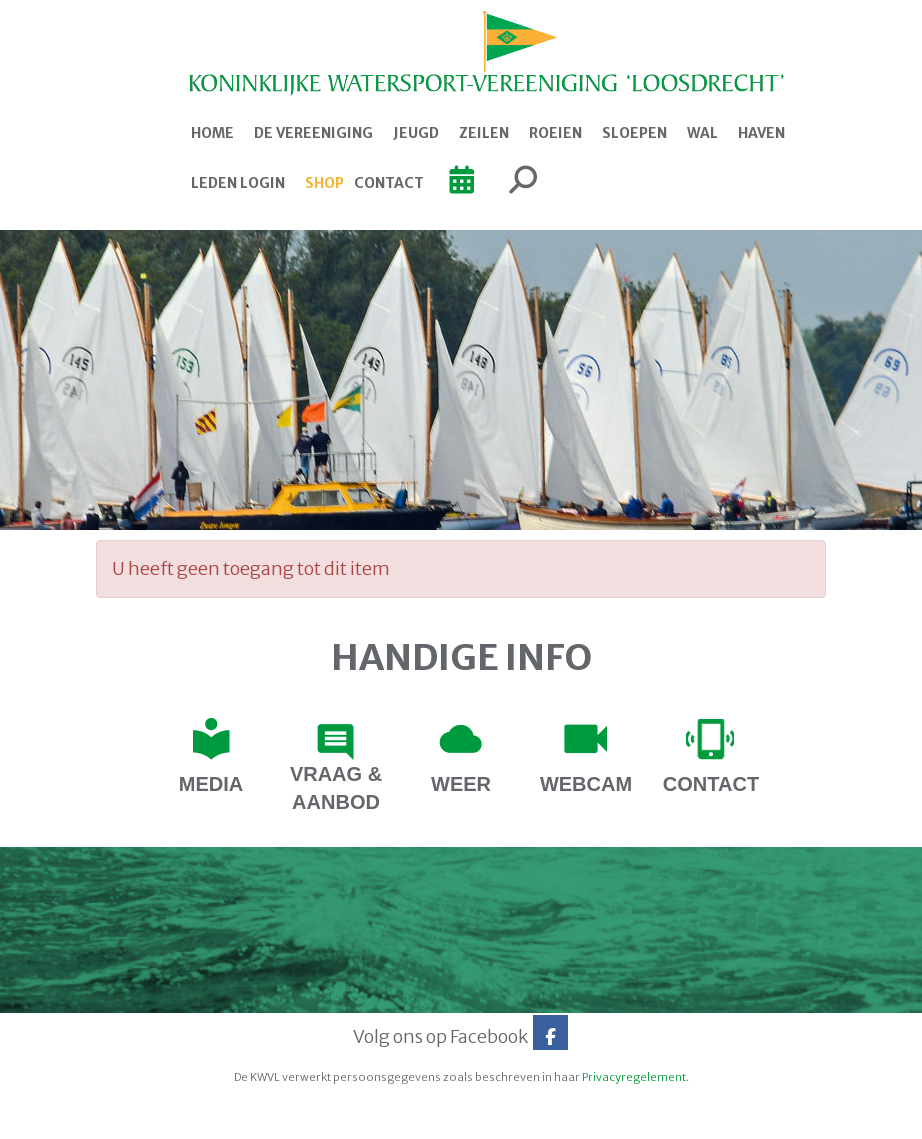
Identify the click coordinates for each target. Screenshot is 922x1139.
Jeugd (416, 133)
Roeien (555, 133)
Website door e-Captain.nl (147, 1117)
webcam (586, 784)
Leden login (238, 183)
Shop (324, 183)
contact (711, 784)
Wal (702, 133)
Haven (761, 133)
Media (211, 784)
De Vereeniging (313, 133)
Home (212, 133)
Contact (389, 183)
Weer (461, 784)
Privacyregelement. (635, 1077)
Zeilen (484, 133)
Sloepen (634, 133)
